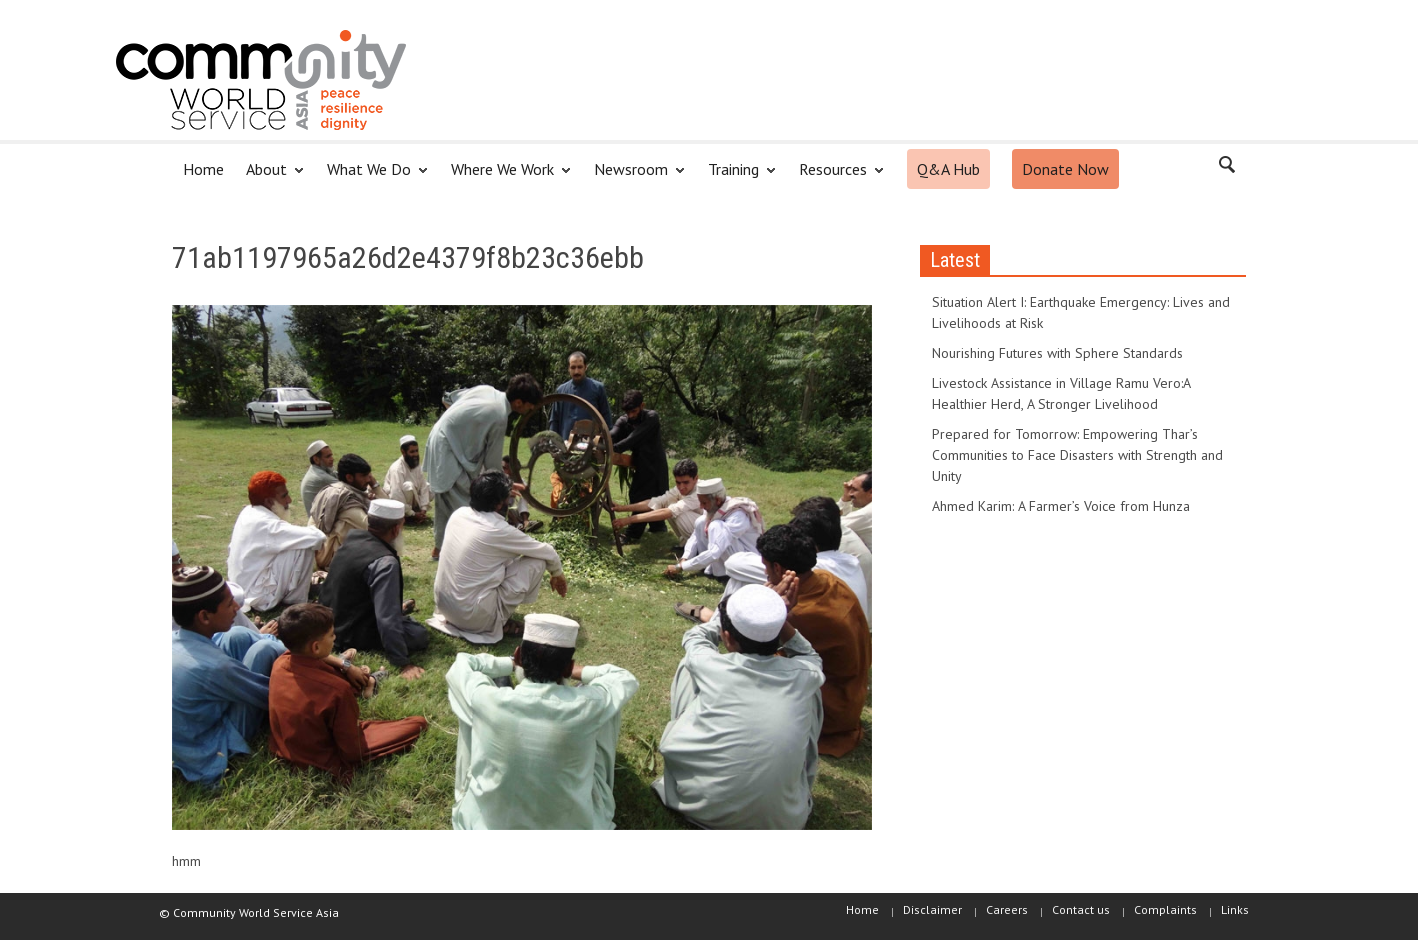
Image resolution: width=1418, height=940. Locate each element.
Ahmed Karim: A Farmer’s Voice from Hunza (1061, 506)
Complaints (1165, 909)
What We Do (372, 177)
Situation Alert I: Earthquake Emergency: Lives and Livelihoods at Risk (1081, 312)
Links (1235, 909)
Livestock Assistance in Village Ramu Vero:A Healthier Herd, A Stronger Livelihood (1061, 393)
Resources (836, 177)
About (269, 177)
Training (736, 177)
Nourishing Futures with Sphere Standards (1057, 353)
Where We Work (505, 177)
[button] (1226, 168)
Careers (1007, 909)
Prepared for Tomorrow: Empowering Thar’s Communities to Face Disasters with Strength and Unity (1077, 455)
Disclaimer (932, 909)
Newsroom (634, 177)
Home (203, 169)
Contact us (1081, 909)
